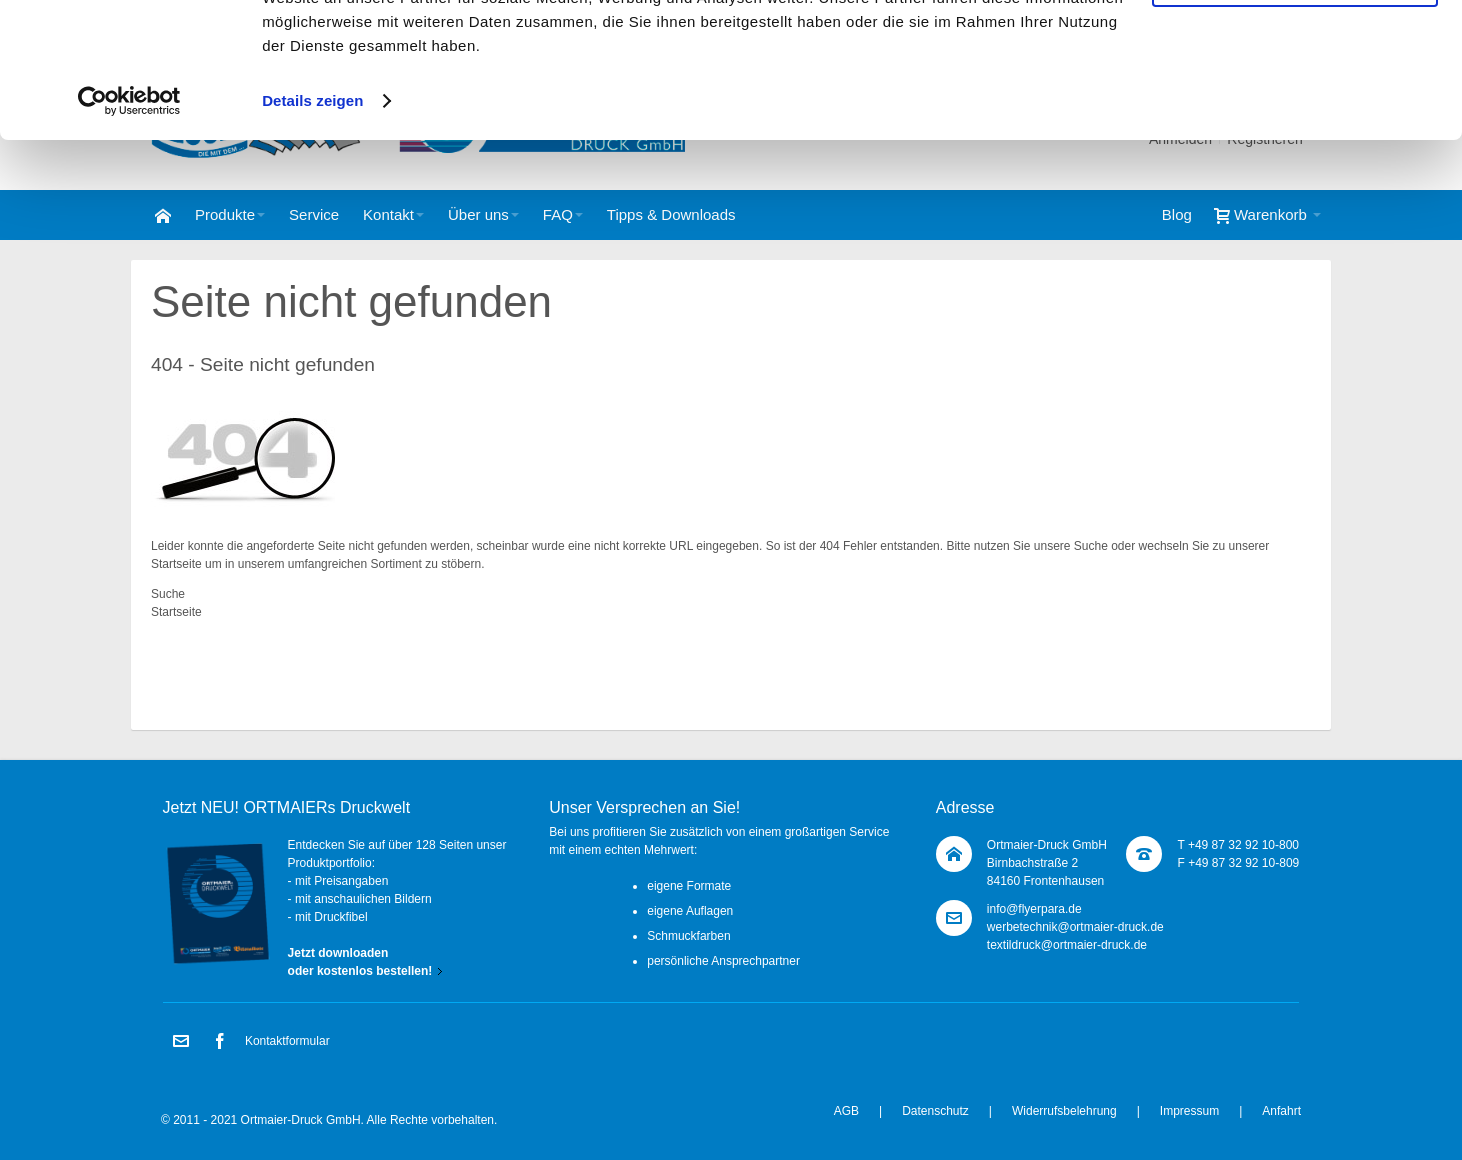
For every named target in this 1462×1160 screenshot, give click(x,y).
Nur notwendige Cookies (1295, 105)
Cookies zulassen (1295, 48)
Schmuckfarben (688, 936)
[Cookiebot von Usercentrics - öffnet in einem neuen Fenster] (129, 224)
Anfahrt (1281, 1111)
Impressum (1189, 1111)
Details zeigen (312, 223)
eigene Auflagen (690, 911)
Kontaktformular (287, 1041)
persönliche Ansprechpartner (723, 961)
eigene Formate (689, 886)
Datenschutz (935, 1111)
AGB (846, 1111)
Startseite (176, 564)
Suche (1091, 546)
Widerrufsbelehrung (1064, 1111)
